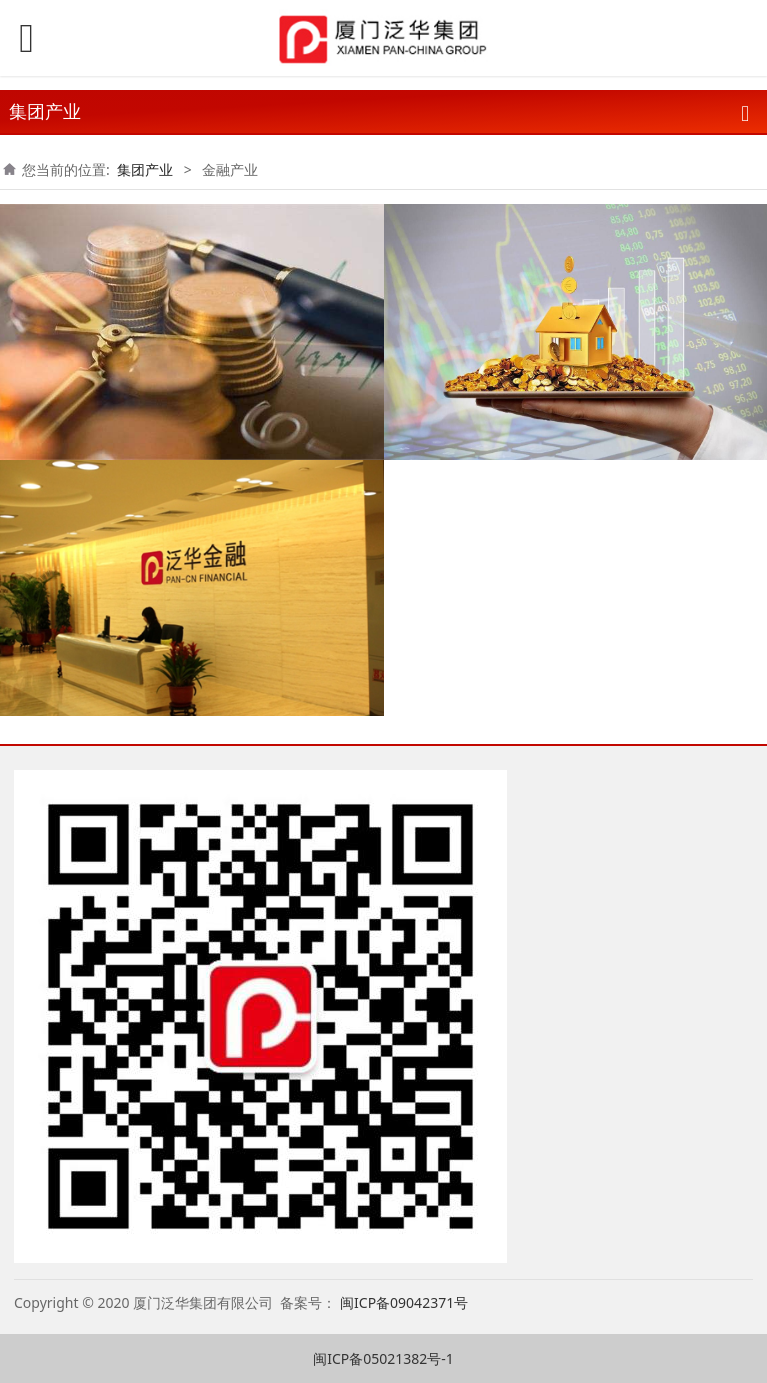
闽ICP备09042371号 (406, 1302)
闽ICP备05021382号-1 (383, 1358)
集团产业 (145, 169)
